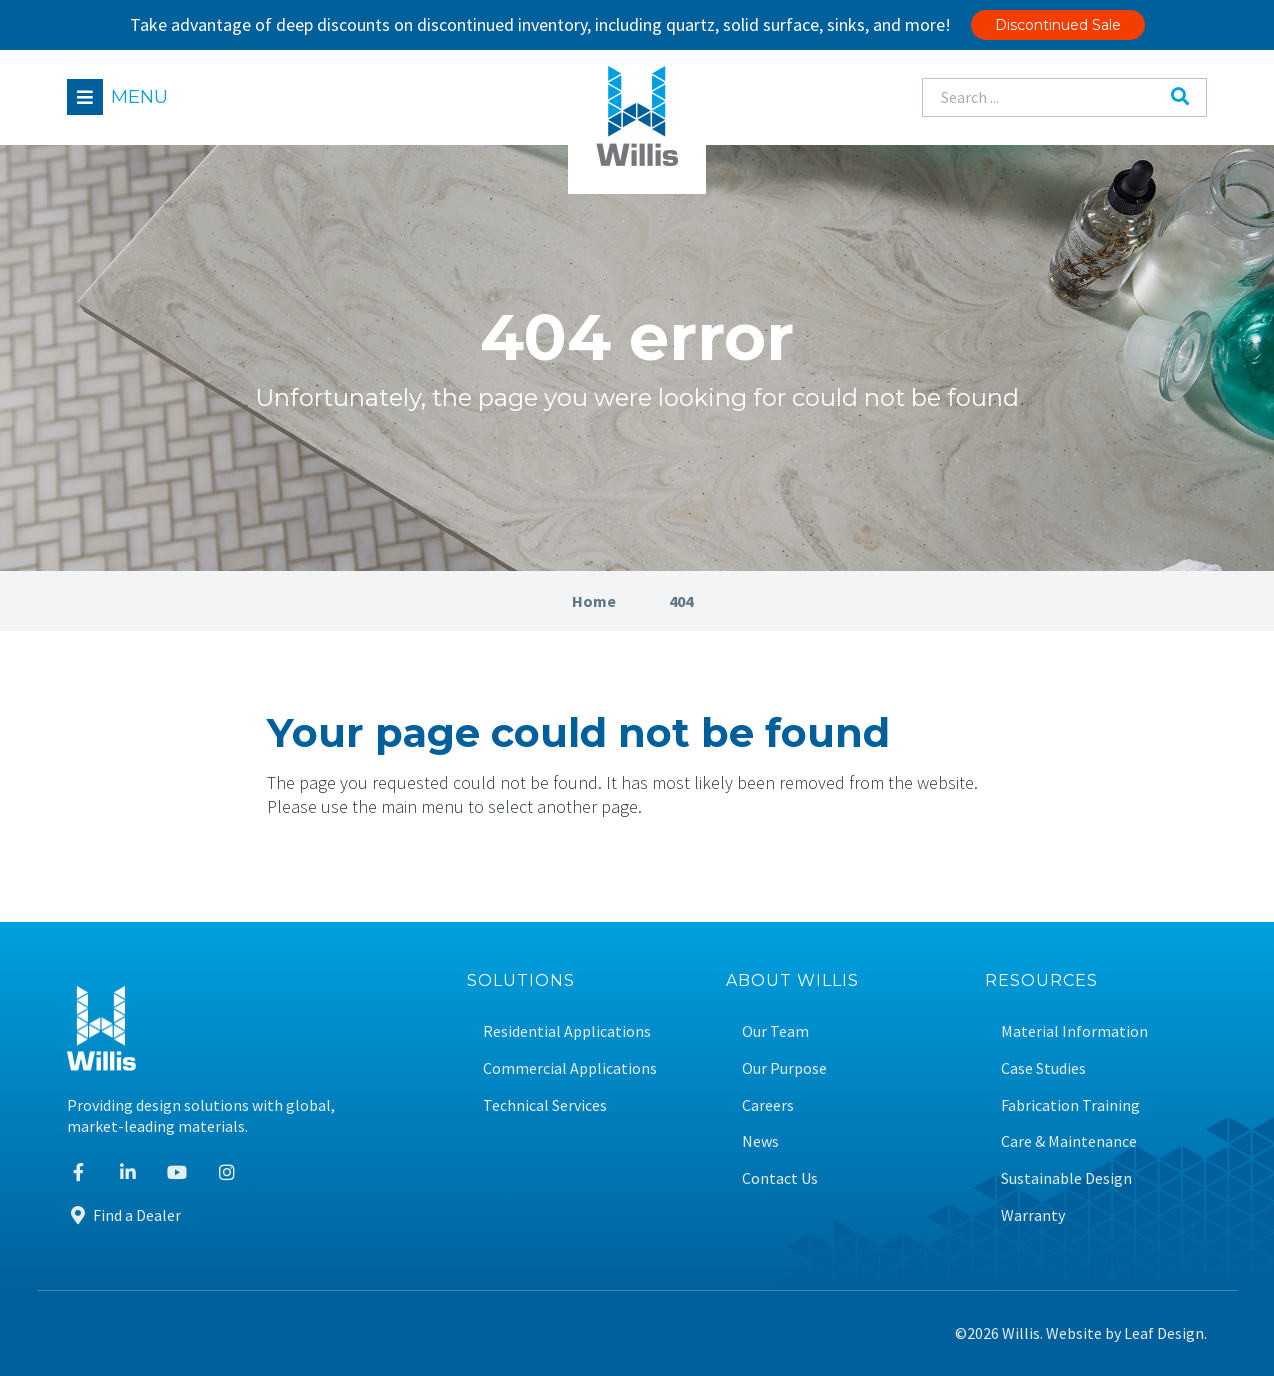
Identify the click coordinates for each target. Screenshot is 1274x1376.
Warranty (1033, 1215)
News (760, 1141)
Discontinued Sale (1058, 25)
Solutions (521, 981)
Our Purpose (784, 1068)
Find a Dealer (124, 1215)
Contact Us (780, 1178)
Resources (1041, 981)
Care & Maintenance (1069, 1141)
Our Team (775, 1031)
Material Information (1074, 1031)
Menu (139, 97)
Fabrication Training (1070, 1105)
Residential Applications (567, 1031)
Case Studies (1043, 1068)
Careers (768, 1105)
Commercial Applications (570, 1068)
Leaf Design (1164, 1333)
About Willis (792, 981)
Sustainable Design (1066, 1178)
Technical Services (545, 1105)
